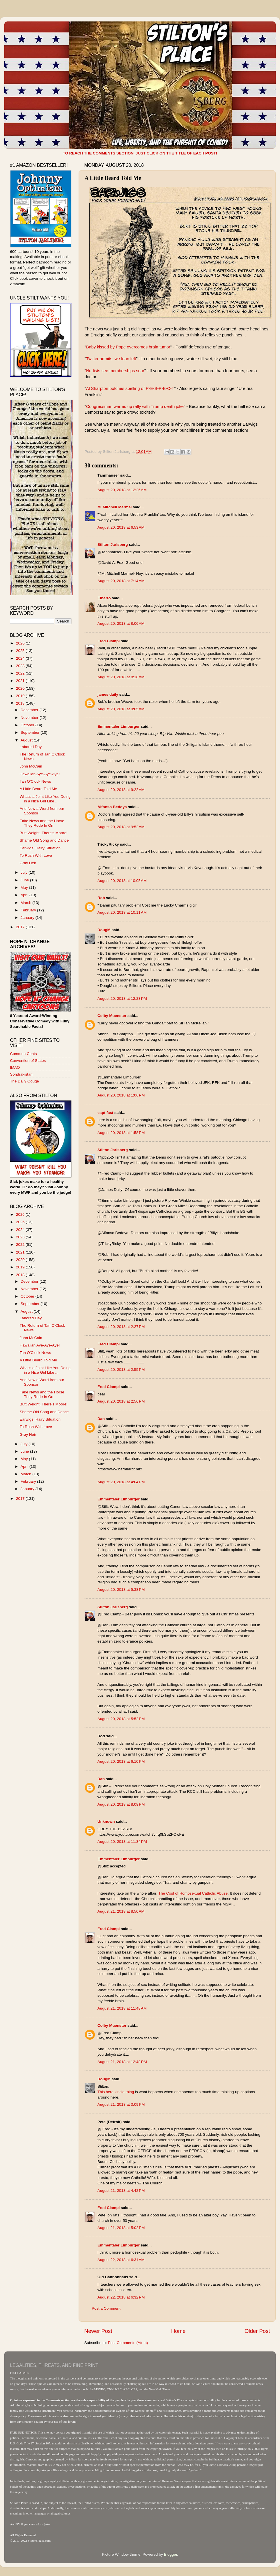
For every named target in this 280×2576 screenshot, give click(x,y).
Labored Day (31, 747)
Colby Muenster (111, 1016)
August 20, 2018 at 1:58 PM (121, 1133)
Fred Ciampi (108, 641)
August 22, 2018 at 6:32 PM (121, 2297)
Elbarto (104, 598)
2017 (21, 927)
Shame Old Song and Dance (44, 840)
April (25, 895)
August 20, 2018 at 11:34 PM (122, 1841)
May (25, 887)
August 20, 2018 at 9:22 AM (121, 790)
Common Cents (23, 1054)
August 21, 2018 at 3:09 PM (121, 2104)
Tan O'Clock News (35, 781)
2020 (21, 688)
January (28, 917)
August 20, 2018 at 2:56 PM (121, 1401)
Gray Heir (28, 863)
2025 (21, 651)
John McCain (31, 766)
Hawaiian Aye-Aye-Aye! (40, 774)
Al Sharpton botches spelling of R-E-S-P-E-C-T (130, 388)
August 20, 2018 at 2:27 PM (121, 1326)
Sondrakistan (21, 1074)
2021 (21, 681)
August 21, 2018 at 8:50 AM (121, 1911)
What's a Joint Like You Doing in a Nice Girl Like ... (45, 798)
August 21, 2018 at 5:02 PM (121, 2228)
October (28, 725)
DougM (104, 930)
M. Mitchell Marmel (114, 507)
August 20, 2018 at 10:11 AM (122, 912)
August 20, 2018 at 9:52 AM (121, 827)
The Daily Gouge (24, 1081)
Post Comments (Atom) (128, 2343)
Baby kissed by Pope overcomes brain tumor (128, 347)
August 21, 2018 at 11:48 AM (122, 2008)
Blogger (170, 2554)
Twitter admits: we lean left (111, 358)
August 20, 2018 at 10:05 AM (122, 881)
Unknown (106, 1821)
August (27, 740)
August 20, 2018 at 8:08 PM (121, 1804)
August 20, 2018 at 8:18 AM (121, 677)
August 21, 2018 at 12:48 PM (122, 2062)
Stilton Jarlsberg (112, 544)
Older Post (257, 2331)
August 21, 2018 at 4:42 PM (121, 2190)
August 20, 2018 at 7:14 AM (121, 581)
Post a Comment (106, 2308)
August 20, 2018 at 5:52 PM (121, 1719)
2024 (21, 658)
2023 (21, 666)
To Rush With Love (36, 855)
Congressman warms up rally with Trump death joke (135, 406)
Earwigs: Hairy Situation (40, 848)
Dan (101, 1419)
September (31, 732)
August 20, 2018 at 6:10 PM (121, 1761)
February (29, 910)
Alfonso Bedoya (112, 807)
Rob (101, 898)
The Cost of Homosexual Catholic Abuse (192, 1893)
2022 (21, 673)
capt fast (105, 1112)
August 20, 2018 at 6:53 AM (121, 527)
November (30, 717)
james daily (107, 694)
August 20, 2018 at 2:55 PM (121, 1369)
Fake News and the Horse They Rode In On (42, 823)
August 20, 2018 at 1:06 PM (121, 1095)
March (26, 903)
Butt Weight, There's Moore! (43, 833)
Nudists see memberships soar (115, 370)
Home (178, 2331)
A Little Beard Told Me (38, 789)
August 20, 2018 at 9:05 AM (121, 709)
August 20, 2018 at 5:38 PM (121, 1589)
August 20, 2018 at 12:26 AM (122, 490)
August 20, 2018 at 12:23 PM (122, 998)
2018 (21, 703)
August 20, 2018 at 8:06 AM (121, 623)
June (25, 880)
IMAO (15, 1067)
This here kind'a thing (115, 2092)
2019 (21, 696)
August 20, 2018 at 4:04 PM (121, 1482)
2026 (21, 643)
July (25, 872)
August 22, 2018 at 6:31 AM (121, 2260)
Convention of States (28, 1060)
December (30, 710)
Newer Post (98, 2331)
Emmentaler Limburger (118, 726)
